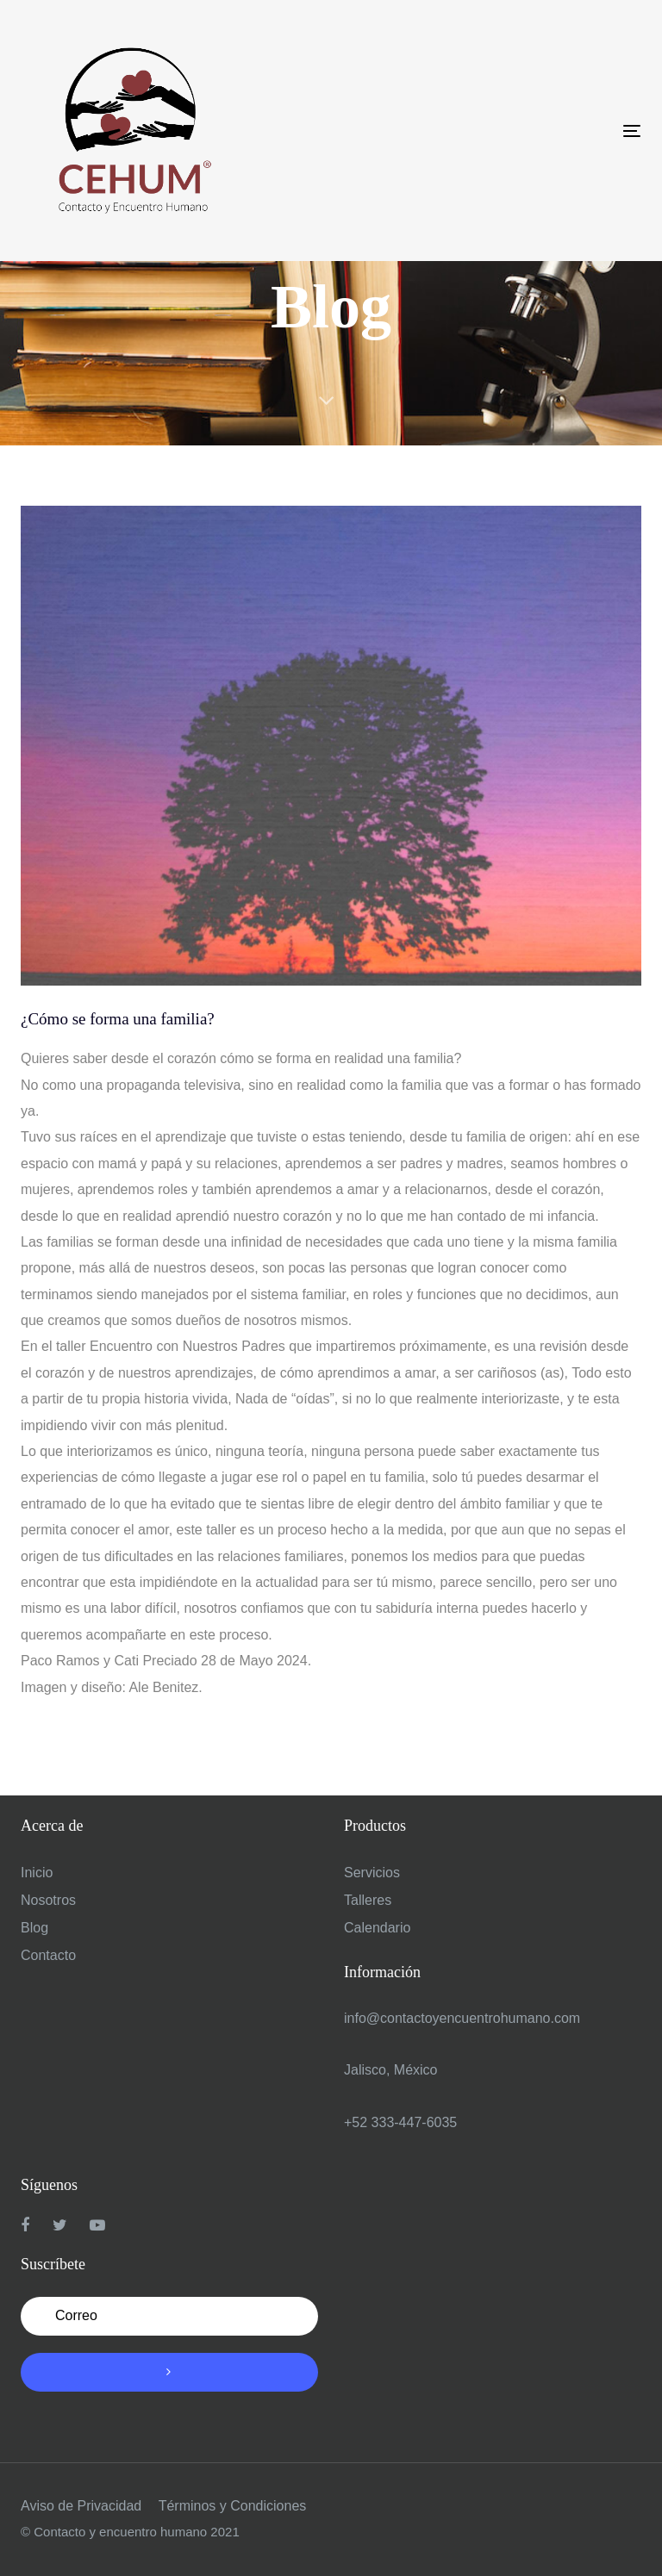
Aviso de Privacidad (81, 2505)
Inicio (37, 1872)
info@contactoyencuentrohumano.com (462, 2018)
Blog (34, 1927)
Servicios (372, 1872)
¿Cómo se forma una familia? (118, 1019)
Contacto (48, 1955)
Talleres (367, 1900)
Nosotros (48, 1900)
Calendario (377, 1927)
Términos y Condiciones (233, 2505)
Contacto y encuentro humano (120, 2531)
